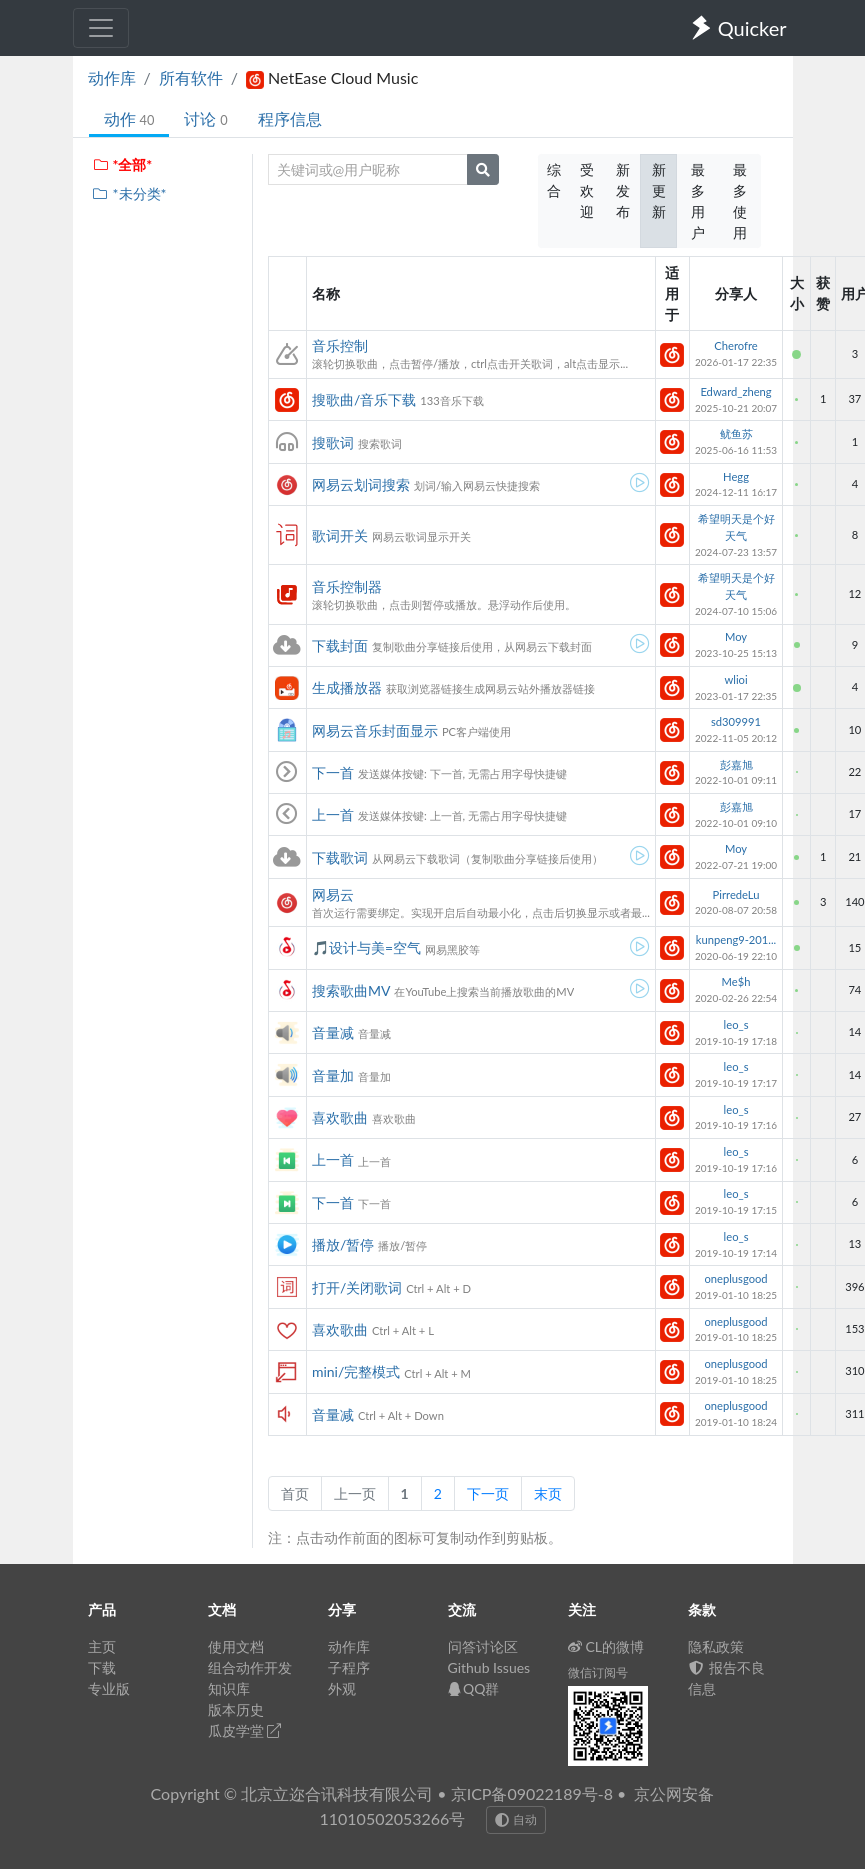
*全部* (122, 164)
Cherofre (735, 345)
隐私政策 (716, 1646)
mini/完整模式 (356, 1371)
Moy (736, 636)
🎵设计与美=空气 (366, 947)
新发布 (623, 190)
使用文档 (236, 1646)
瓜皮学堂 (245, 1730)
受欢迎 (587, 190)
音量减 (333, 1032)
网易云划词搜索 (361, 484)
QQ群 (474, 1688)
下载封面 (340, 645)
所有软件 (191, 77)
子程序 (349, 1667)
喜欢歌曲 (340, 1117)
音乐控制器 (347, 586)
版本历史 (236, 1709)
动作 (129, 118)
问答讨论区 (483, 1646)
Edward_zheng (735, 391)
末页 (548, 1493)
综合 (554, 180)
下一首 (333, 772)
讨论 (205, 118)
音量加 (333, 1075)
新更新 (659, 190)
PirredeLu (736, 894)
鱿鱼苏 (736, 433)
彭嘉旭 (736, 764)
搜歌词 (333, 442)
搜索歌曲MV (351, 990)
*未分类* (129, 193)
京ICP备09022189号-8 (532, 1793)
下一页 (488, 1493)
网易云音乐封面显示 (375, 730)
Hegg (736, 476)
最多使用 (740, 201)
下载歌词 (340, 857)
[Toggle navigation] (101, 28)
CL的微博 (606, 1646)
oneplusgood (735, 1278)
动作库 (112, 77)
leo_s (736, 1024)
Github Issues (489, 1667)
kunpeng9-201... (736, 939)
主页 (102, 1646)
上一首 (333, 814)
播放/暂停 (343, 1244)
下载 (102, 1667)
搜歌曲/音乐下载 (364, 399)
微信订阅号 (598, 1672)
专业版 (109, 1688)
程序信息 (290, 118)
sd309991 (736, 721)
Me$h (736, 981)
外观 (342, 1688)
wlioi (735, 679)
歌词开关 (340, 535)
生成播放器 (347, 687)
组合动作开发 (250, 1667)
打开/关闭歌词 (357, 1287)
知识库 (229, 1688)
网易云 (333, 894)
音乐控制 (340, 345)
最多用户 (698, 201)
